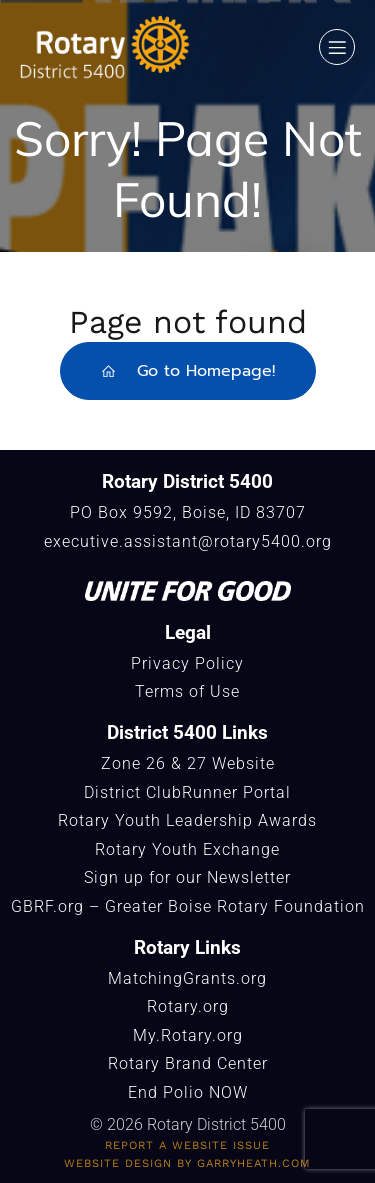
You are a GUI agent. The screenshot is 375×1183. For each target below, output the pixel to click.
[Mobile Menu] (337, 47)
